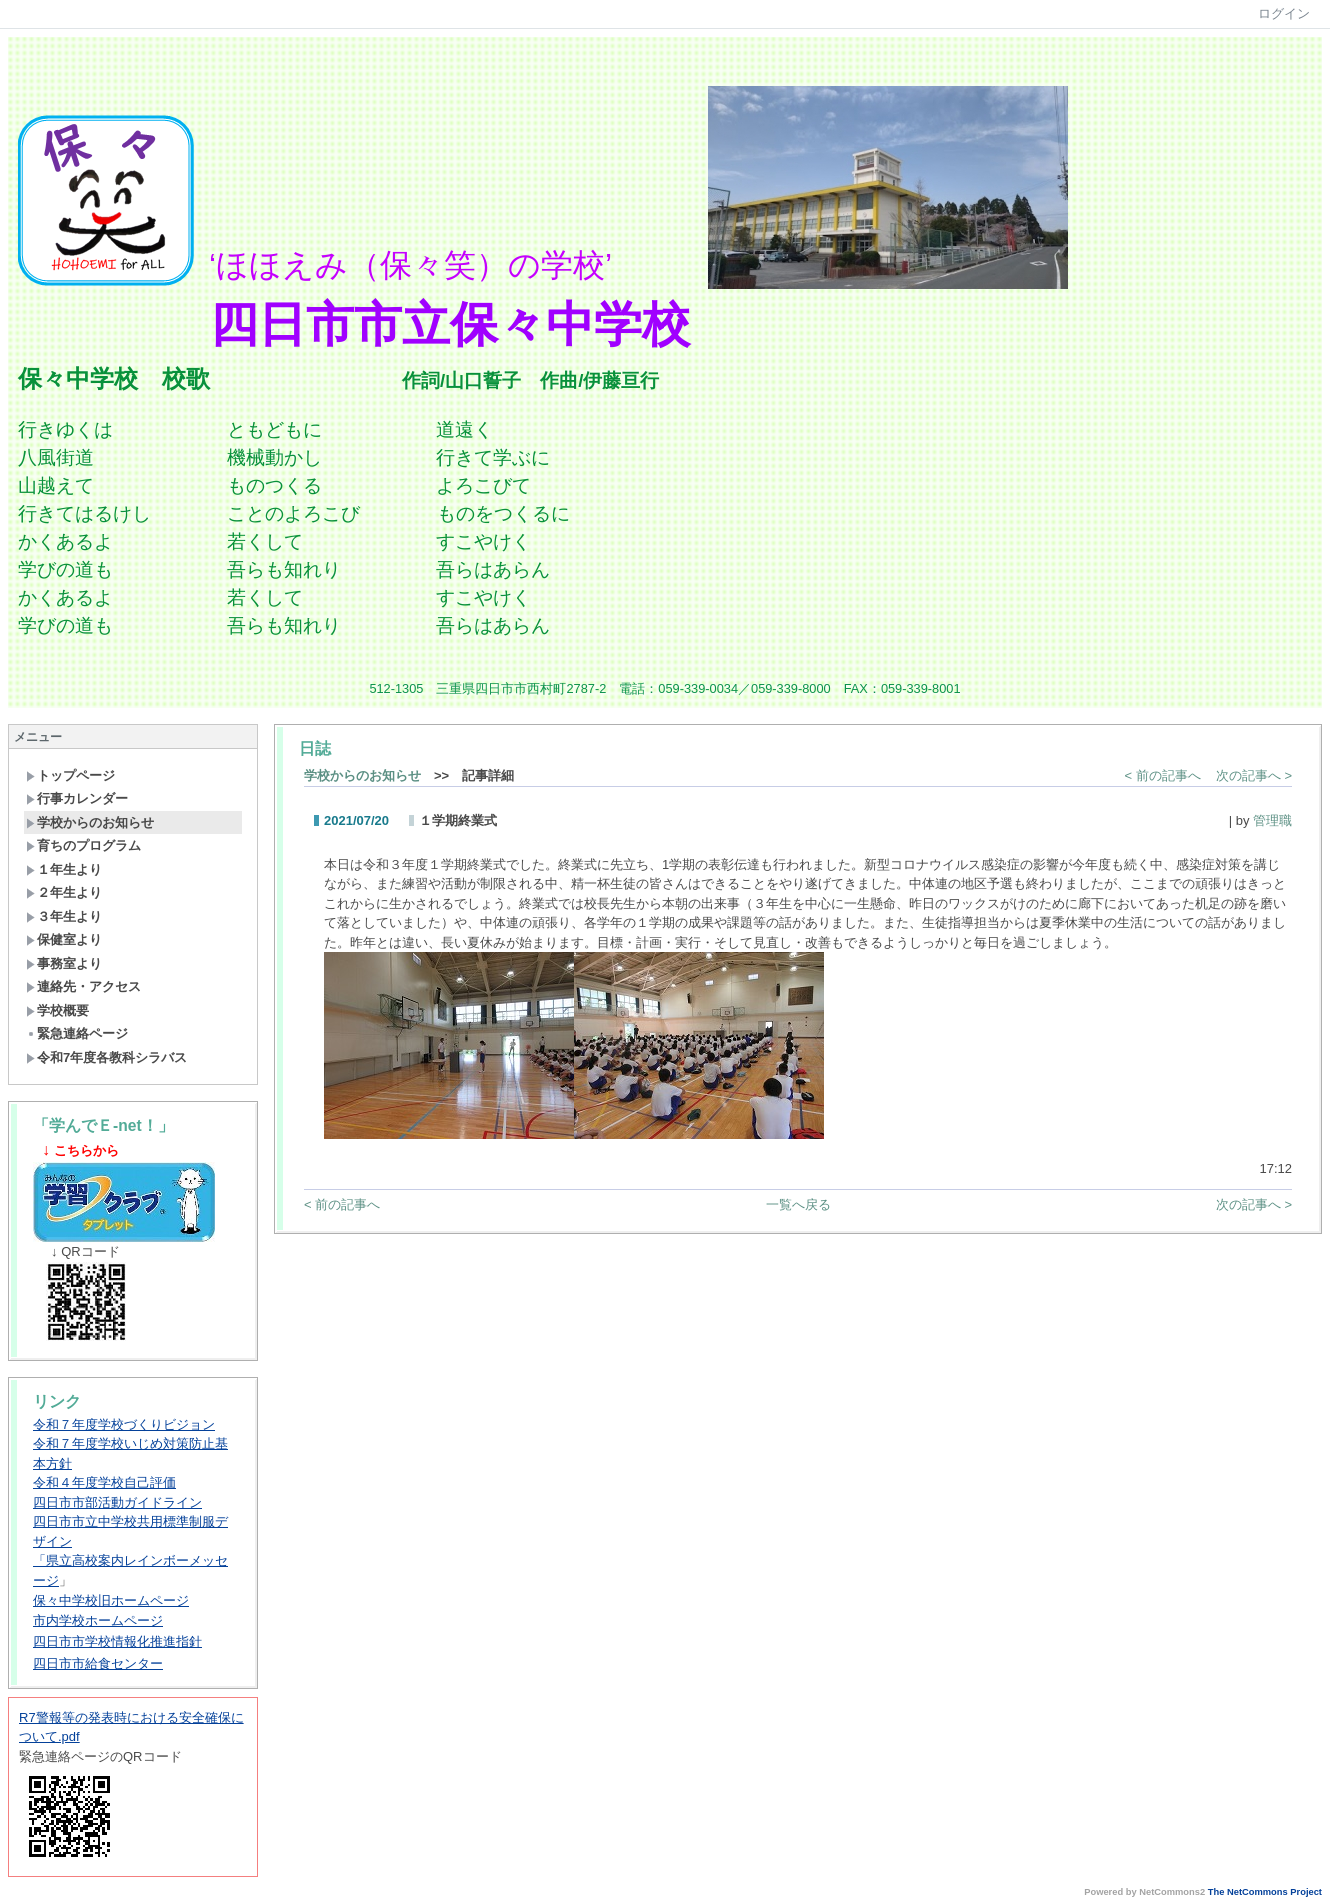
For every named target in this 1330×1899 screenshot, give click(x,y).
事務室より (64, 963)
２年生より (64, 892)
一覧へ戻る (798, 1204)
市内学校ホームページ (98, 1620)
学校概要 (57, 1010)
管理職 (1272, 820)
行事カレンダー (77, 798)
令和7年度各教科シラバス (106, 1057)
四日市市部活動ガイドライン (117, 1502)
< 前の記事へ (1163, 775)
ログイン (1284, 13)
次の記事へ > (1254, 775)
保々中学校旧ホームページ (111, 1600)
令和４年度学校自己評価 (104, 1482)
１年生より (64, 869)
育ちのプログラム (83, 845)
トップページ (70, 775)
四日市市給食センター (98, 1663)
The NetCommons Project (1265, 1892)
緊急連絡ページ (77, 1033)
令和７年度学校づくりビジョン (124, 1424)
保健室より (64, 939)
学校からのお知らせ (90, 822)
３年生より (64, 916)
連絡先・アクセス (83, 986)
